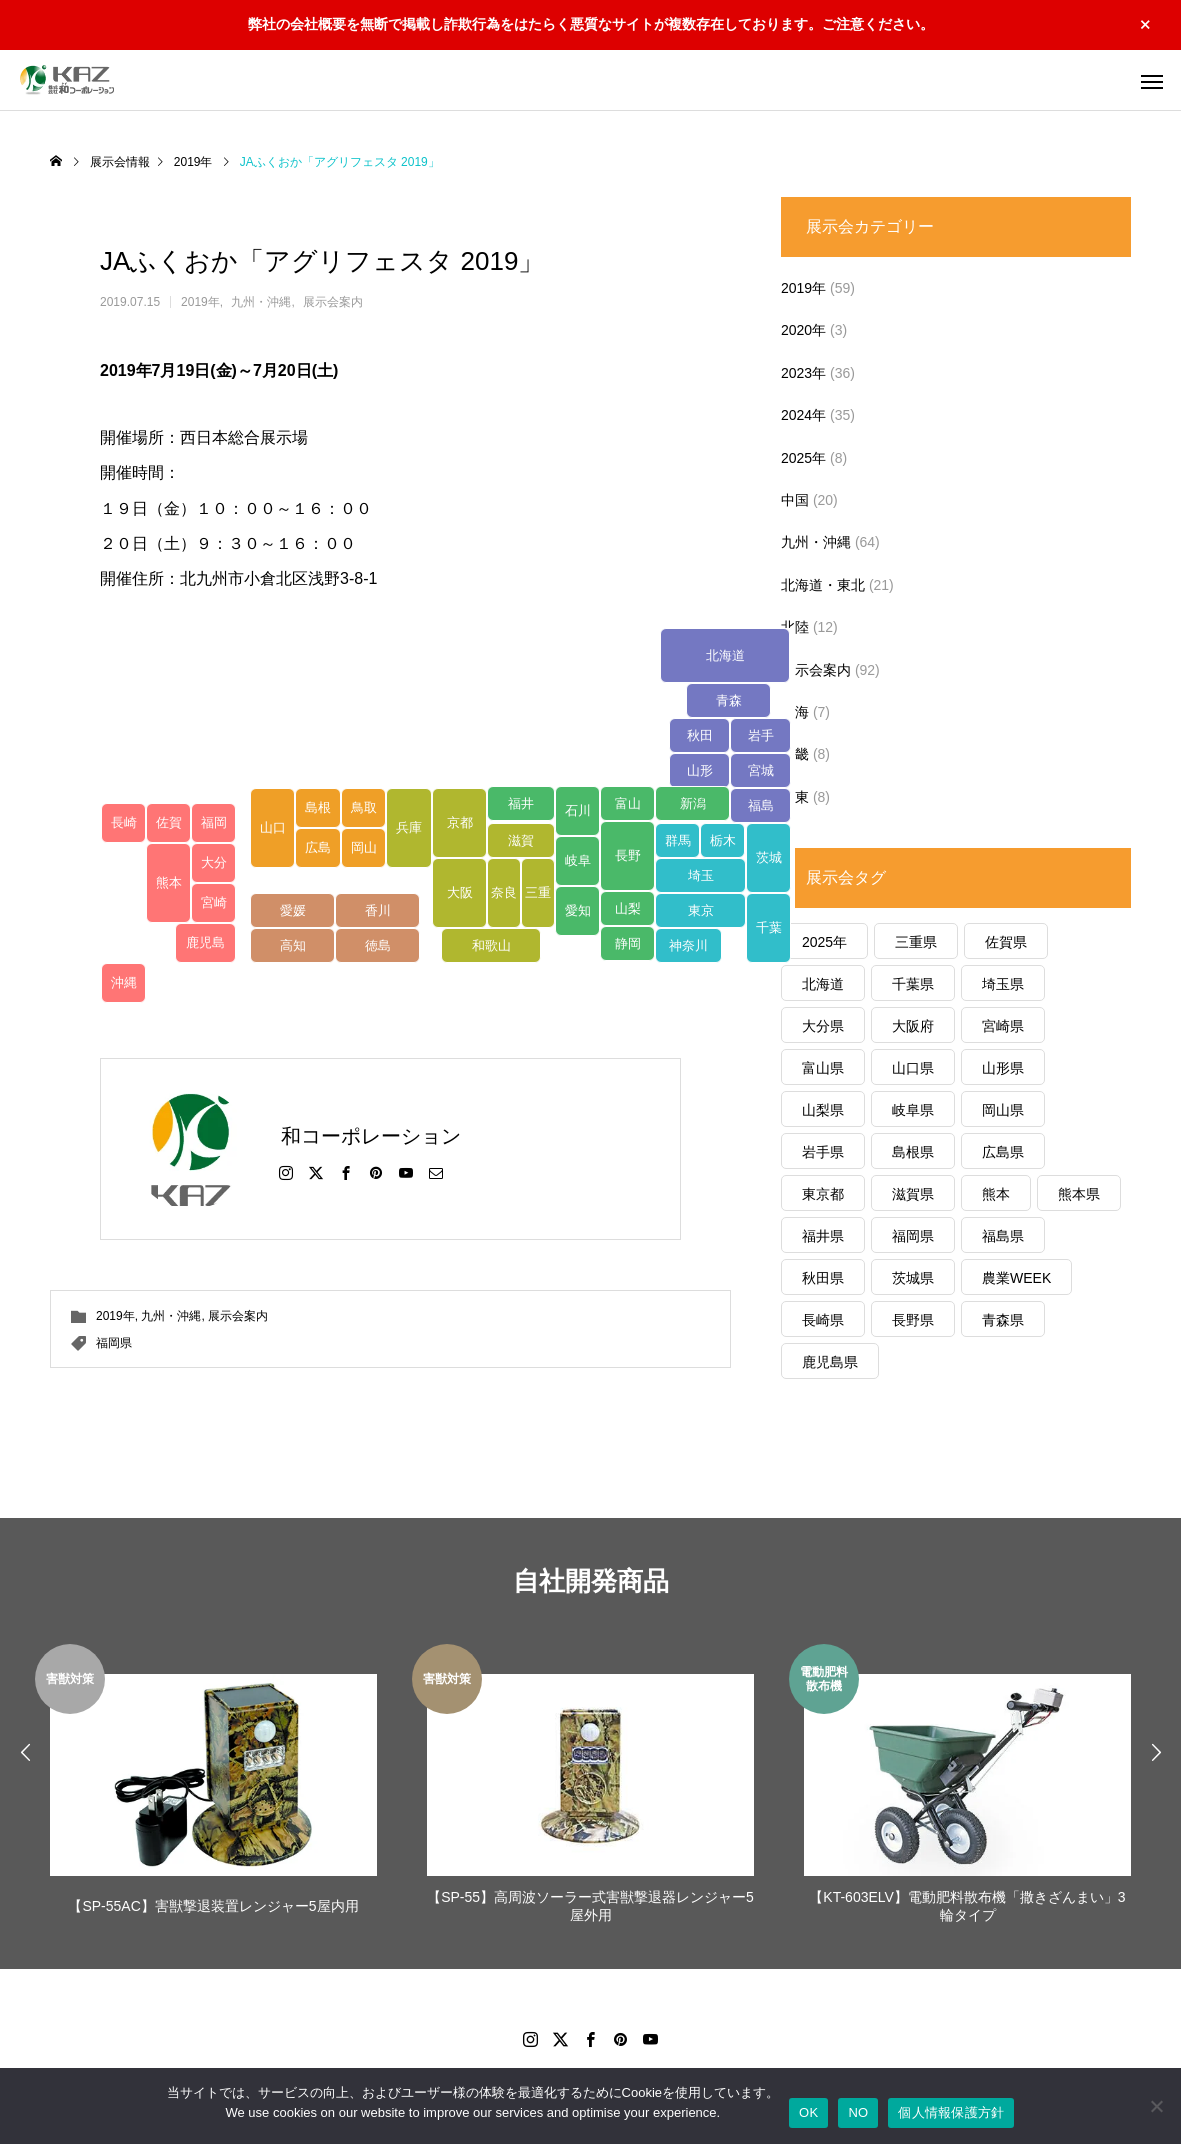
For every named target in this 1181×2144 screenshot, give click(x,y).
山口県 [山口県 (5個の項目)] (913, 1068)
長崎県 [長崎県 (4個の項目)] (823, 1320)
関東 (795, 797)
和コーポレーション (371, 1136)
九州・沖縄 (261, 302)
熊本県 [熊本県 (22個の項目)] (1079, 1194)
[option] (213, 1786)
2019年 (200, 302)
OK (808, 2112)
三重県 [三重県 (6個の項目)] (916, 942)
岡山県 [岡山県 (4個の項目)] (1003, 1110)
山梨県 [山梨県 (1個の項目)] (823, 1110)
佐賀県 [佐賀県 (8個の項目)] (1006, 942)
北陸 (795, 627)
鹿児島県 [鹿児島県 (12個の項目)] (830, 1362)
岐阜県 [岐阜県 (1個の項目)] (913, 1110)
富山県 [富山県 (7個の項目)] (823, 1068)
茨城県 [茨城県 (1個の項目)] (913, 1278)
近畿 (795, 754)
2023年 (803, 373)
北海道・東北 (823, 585)
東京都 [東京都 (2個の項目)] (823, 1194)
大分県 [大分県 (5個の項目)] (823, 1026)
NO (858, 2112)
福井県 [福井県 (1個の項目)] (823, 1236)
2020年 (803, 330)
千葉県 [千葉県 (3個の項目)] (913, 984)
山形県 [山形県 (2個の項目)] (1003, 1068)
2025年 (803, 458)
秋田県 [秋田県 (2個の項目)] (823, 1278)
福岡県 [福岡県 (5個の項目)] (913, 1236)
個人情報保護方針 (951, 2112)
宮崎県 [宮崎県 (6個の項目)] (1003, 1026)
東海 (795, 712)
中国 (795, 500)
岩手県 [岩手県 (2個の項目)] (823, 1152)
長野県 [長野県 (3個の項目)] (913, 1320)
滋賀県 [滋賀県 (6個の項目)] (913, 1194)
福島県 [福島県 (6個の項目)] (1003, 1236)
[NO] (1156, 2106)
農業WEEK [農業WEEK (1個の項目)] (1016, 1278)
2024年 (803, 415)
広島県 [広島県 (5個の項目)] (1003, 1152)
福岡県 (114, 1343)
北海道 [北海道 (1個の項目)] (823, 984)
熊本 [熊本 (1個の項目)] (996, 1194)
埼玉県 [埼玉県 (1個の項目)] (1003, 984)
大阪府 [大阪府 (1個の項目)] (913, 1026)
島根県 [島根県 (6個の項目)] (913, 1152)
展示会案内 (333, 302)
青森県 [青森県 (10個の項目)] (1003, 1320)
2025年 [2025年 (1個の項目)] (824, 942)
